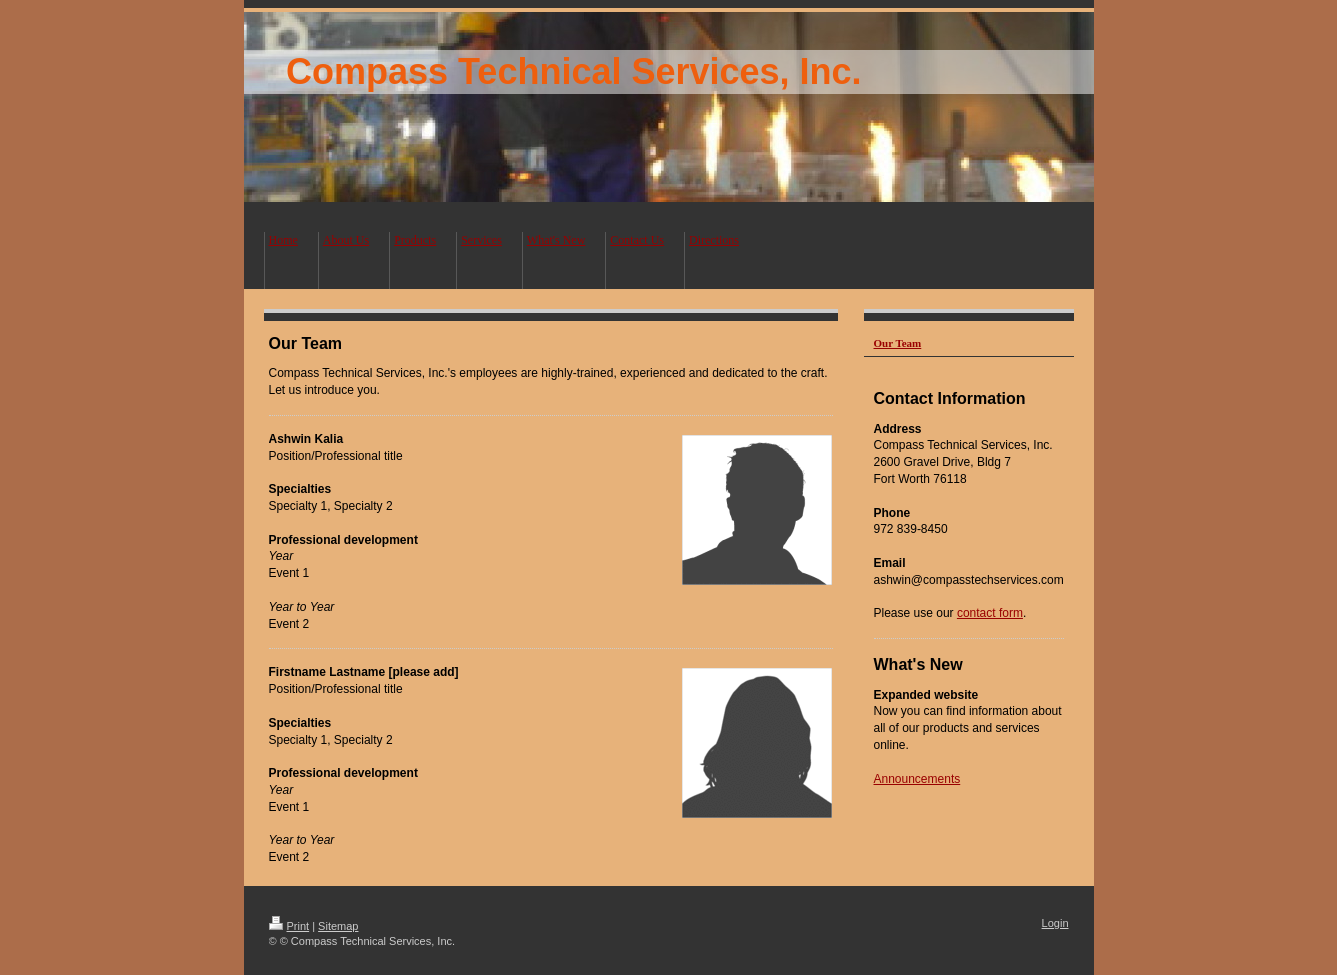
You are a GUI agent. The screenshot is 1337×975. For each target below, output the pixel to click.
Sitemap (338, 926)
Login (1055, 923)
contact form (990, 613)
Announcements (917, 779)
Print (289, 926)
